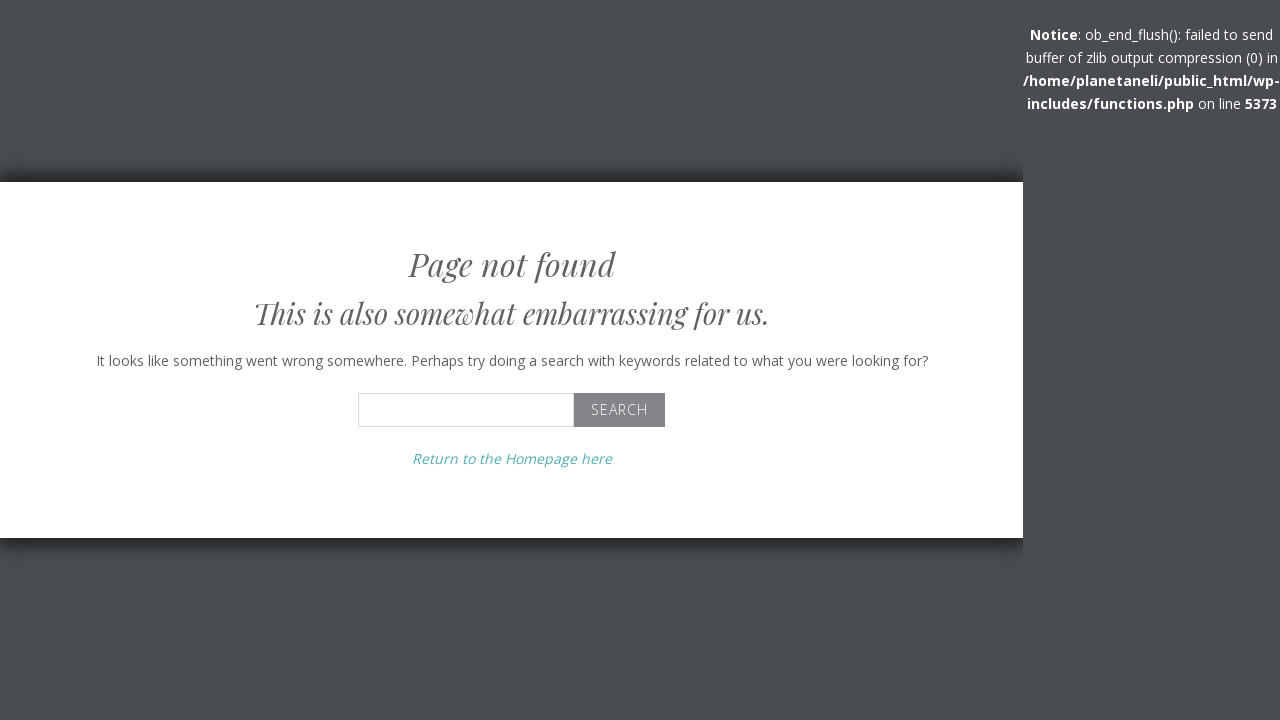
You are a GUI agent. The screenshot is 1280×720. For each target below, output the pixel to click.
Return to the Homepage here (512, 458)
